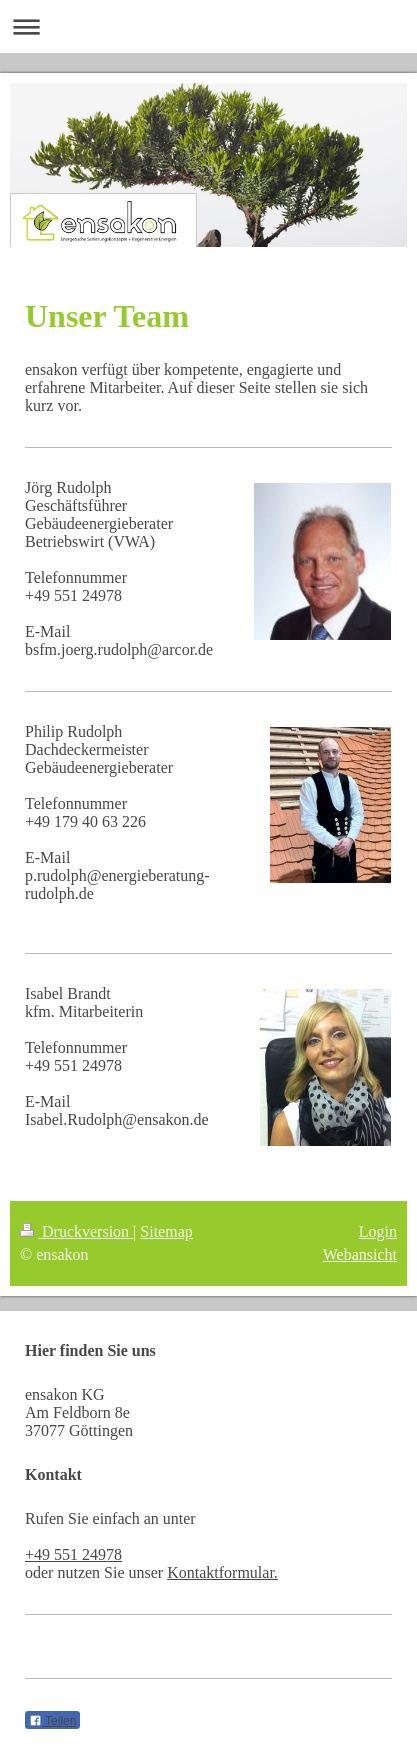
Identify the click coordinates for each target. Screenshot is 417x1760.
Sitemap (166, 1231)
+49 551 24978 (73, 1554)
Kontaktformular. (222, 1572)
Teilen (52, 1721)
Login (378, 1231)
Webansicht (360, 1254)
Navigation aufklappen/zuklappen (208, 26)
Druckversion (76, 1231)
